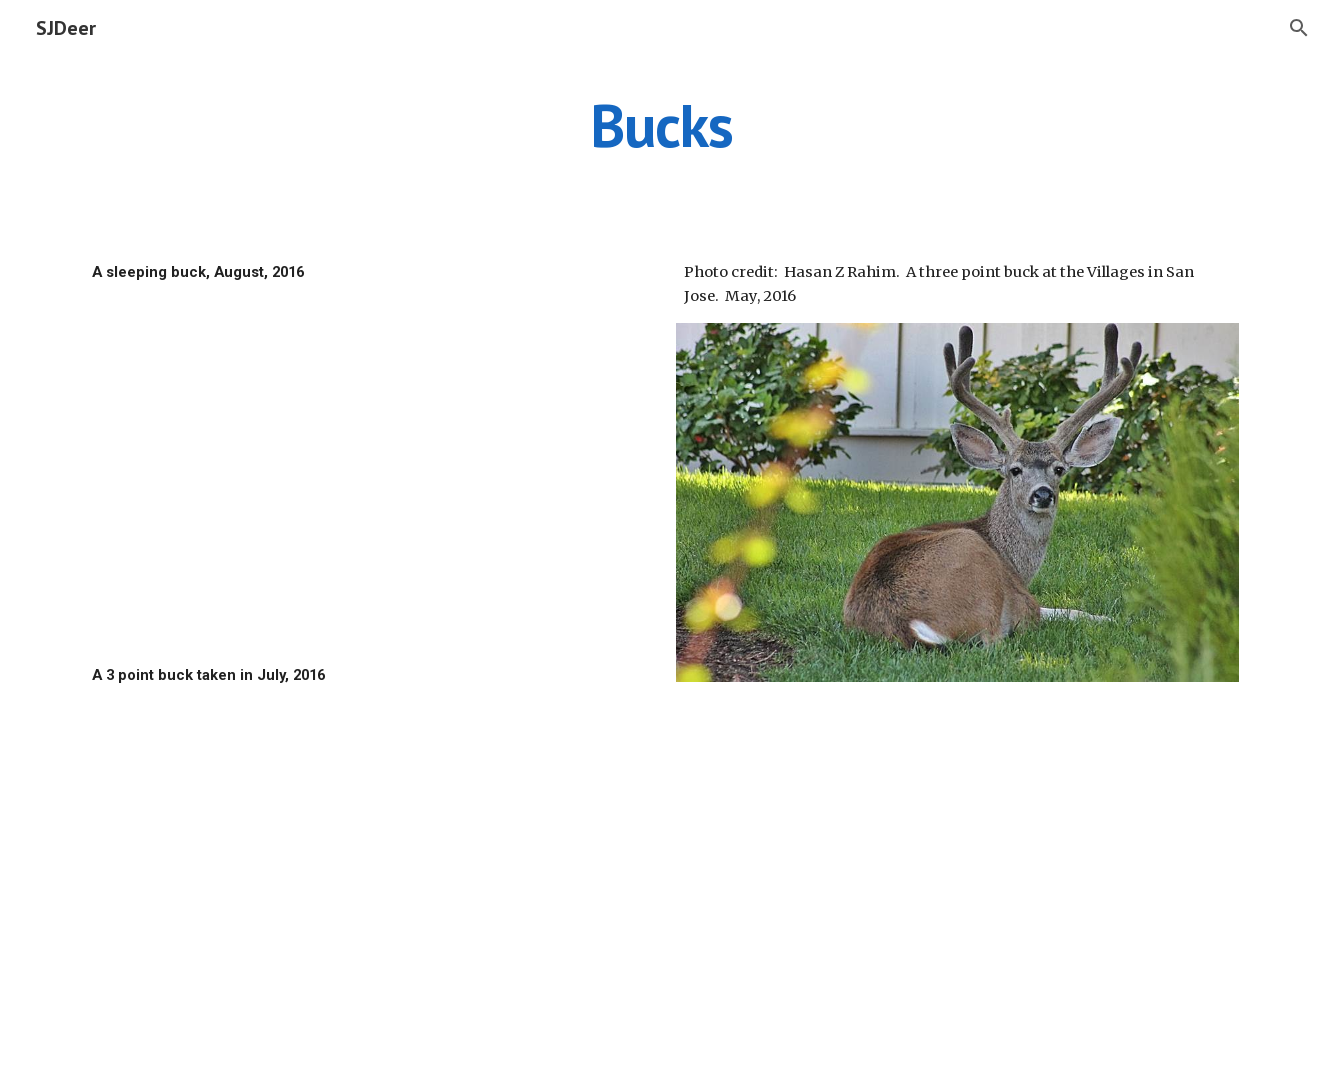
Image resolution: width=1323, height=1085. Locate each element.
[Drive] (365, 473)
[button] (1299, 28)
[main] (662, 125)
